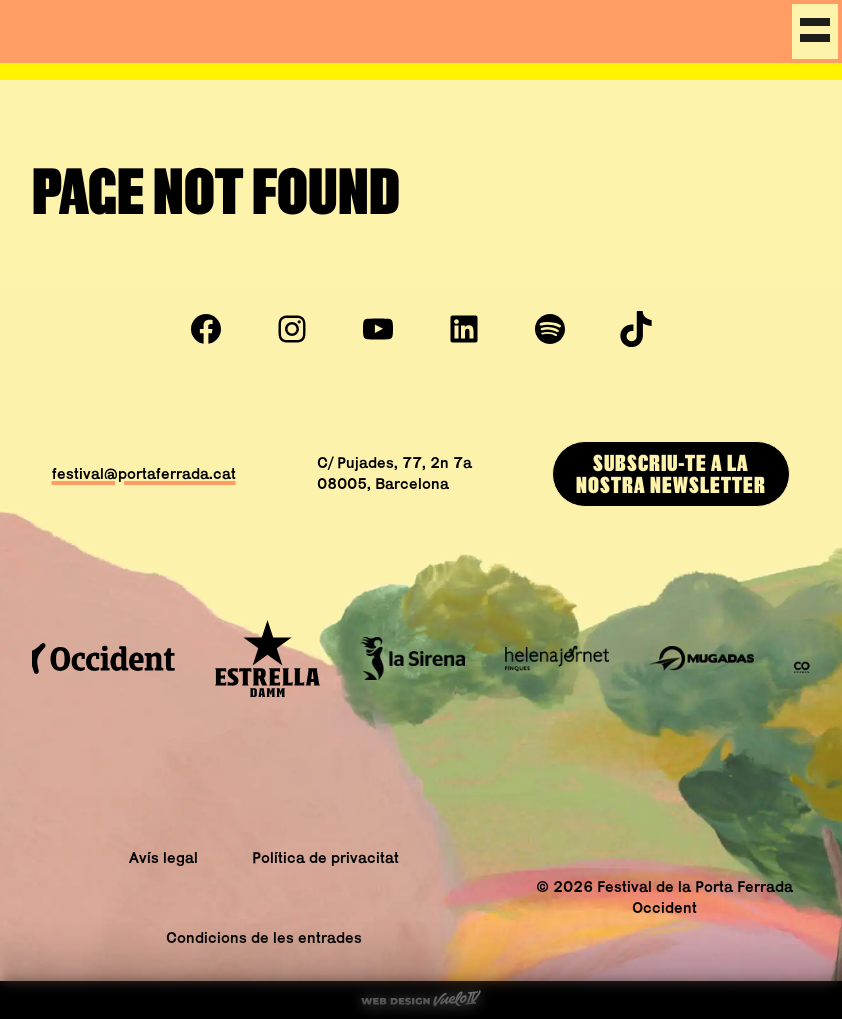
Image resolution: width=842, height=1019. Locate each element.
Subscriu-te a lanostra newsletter (671, 473)
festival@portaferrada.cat (144, 473)
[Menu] (815, 31)
